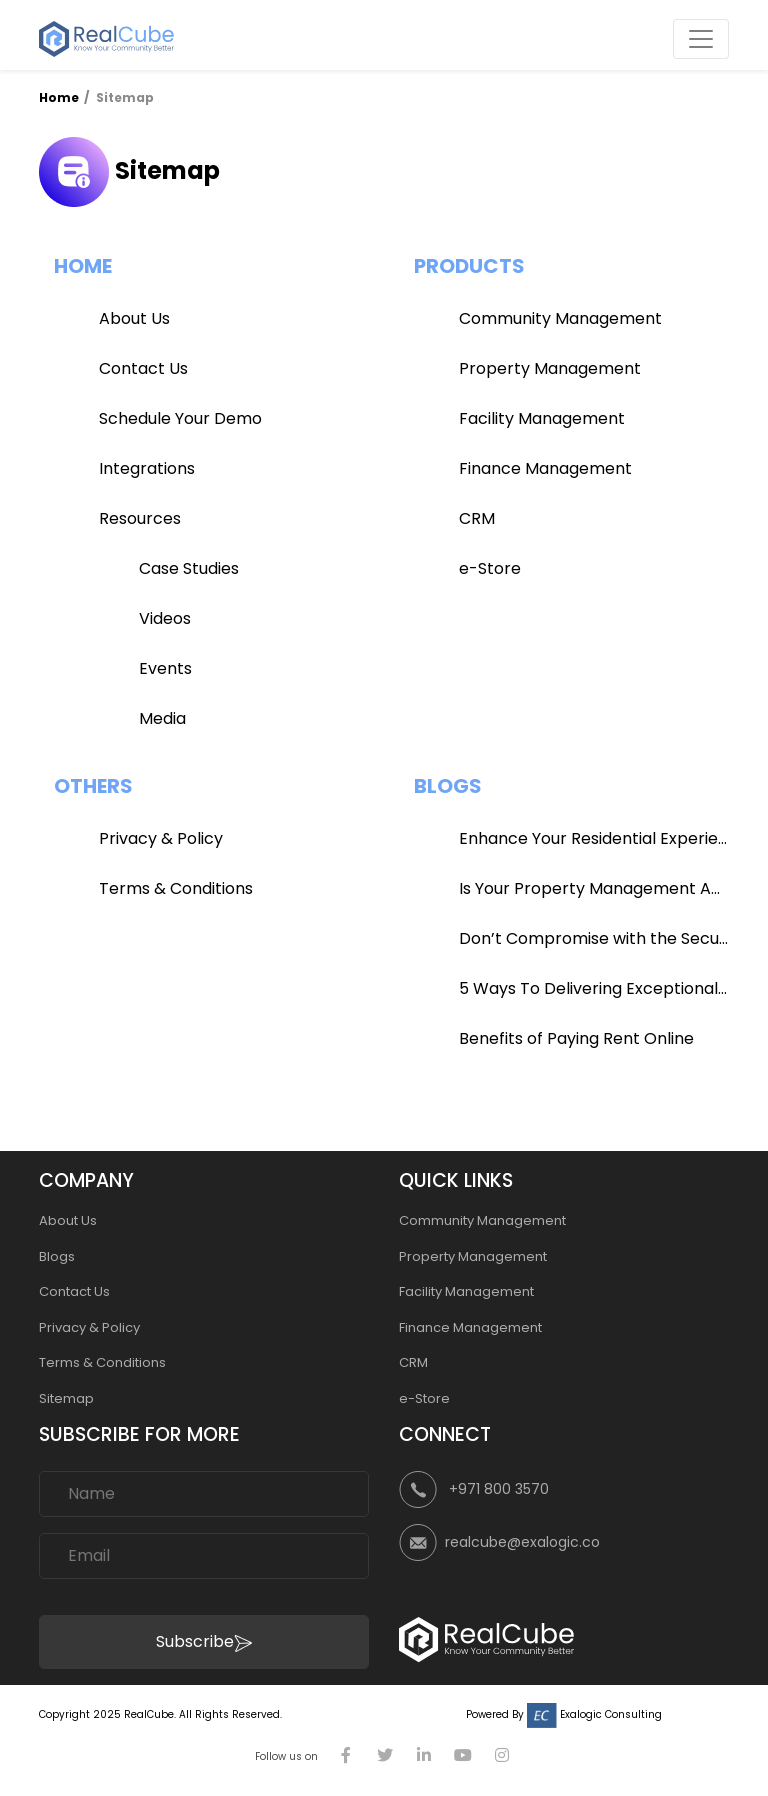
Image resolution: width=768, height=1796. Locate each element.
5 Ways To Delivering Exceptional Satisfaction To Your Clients (594, 988)
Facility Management (542, 418)
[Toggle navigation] (701, 39)
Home (60, 97)
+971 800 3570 (499, 1489)
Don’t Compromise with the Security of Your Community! (594, 938)
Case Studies (189, 568)
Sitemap (66, 1398)
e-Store (490, 568)
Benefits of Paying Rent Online (576, 1038)
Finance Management (545, 468)
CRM (477, 518)
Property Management (550, 368)
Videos (165, 618)
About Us (134, 318)
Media (162, 718)
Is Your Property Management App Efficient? (594, 888)
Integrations (147, 468)
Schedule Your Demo (180, 418)
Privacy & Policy (161, 838)
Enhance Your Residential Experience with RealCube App (594, 838)
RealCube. (150, 1714)
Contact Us (143, 368)
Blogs (57, 1256)
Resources (140, 518)
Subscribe (204, 1641)
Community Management (560, 318)
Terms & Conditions (176, 888)
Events (165, 668)
